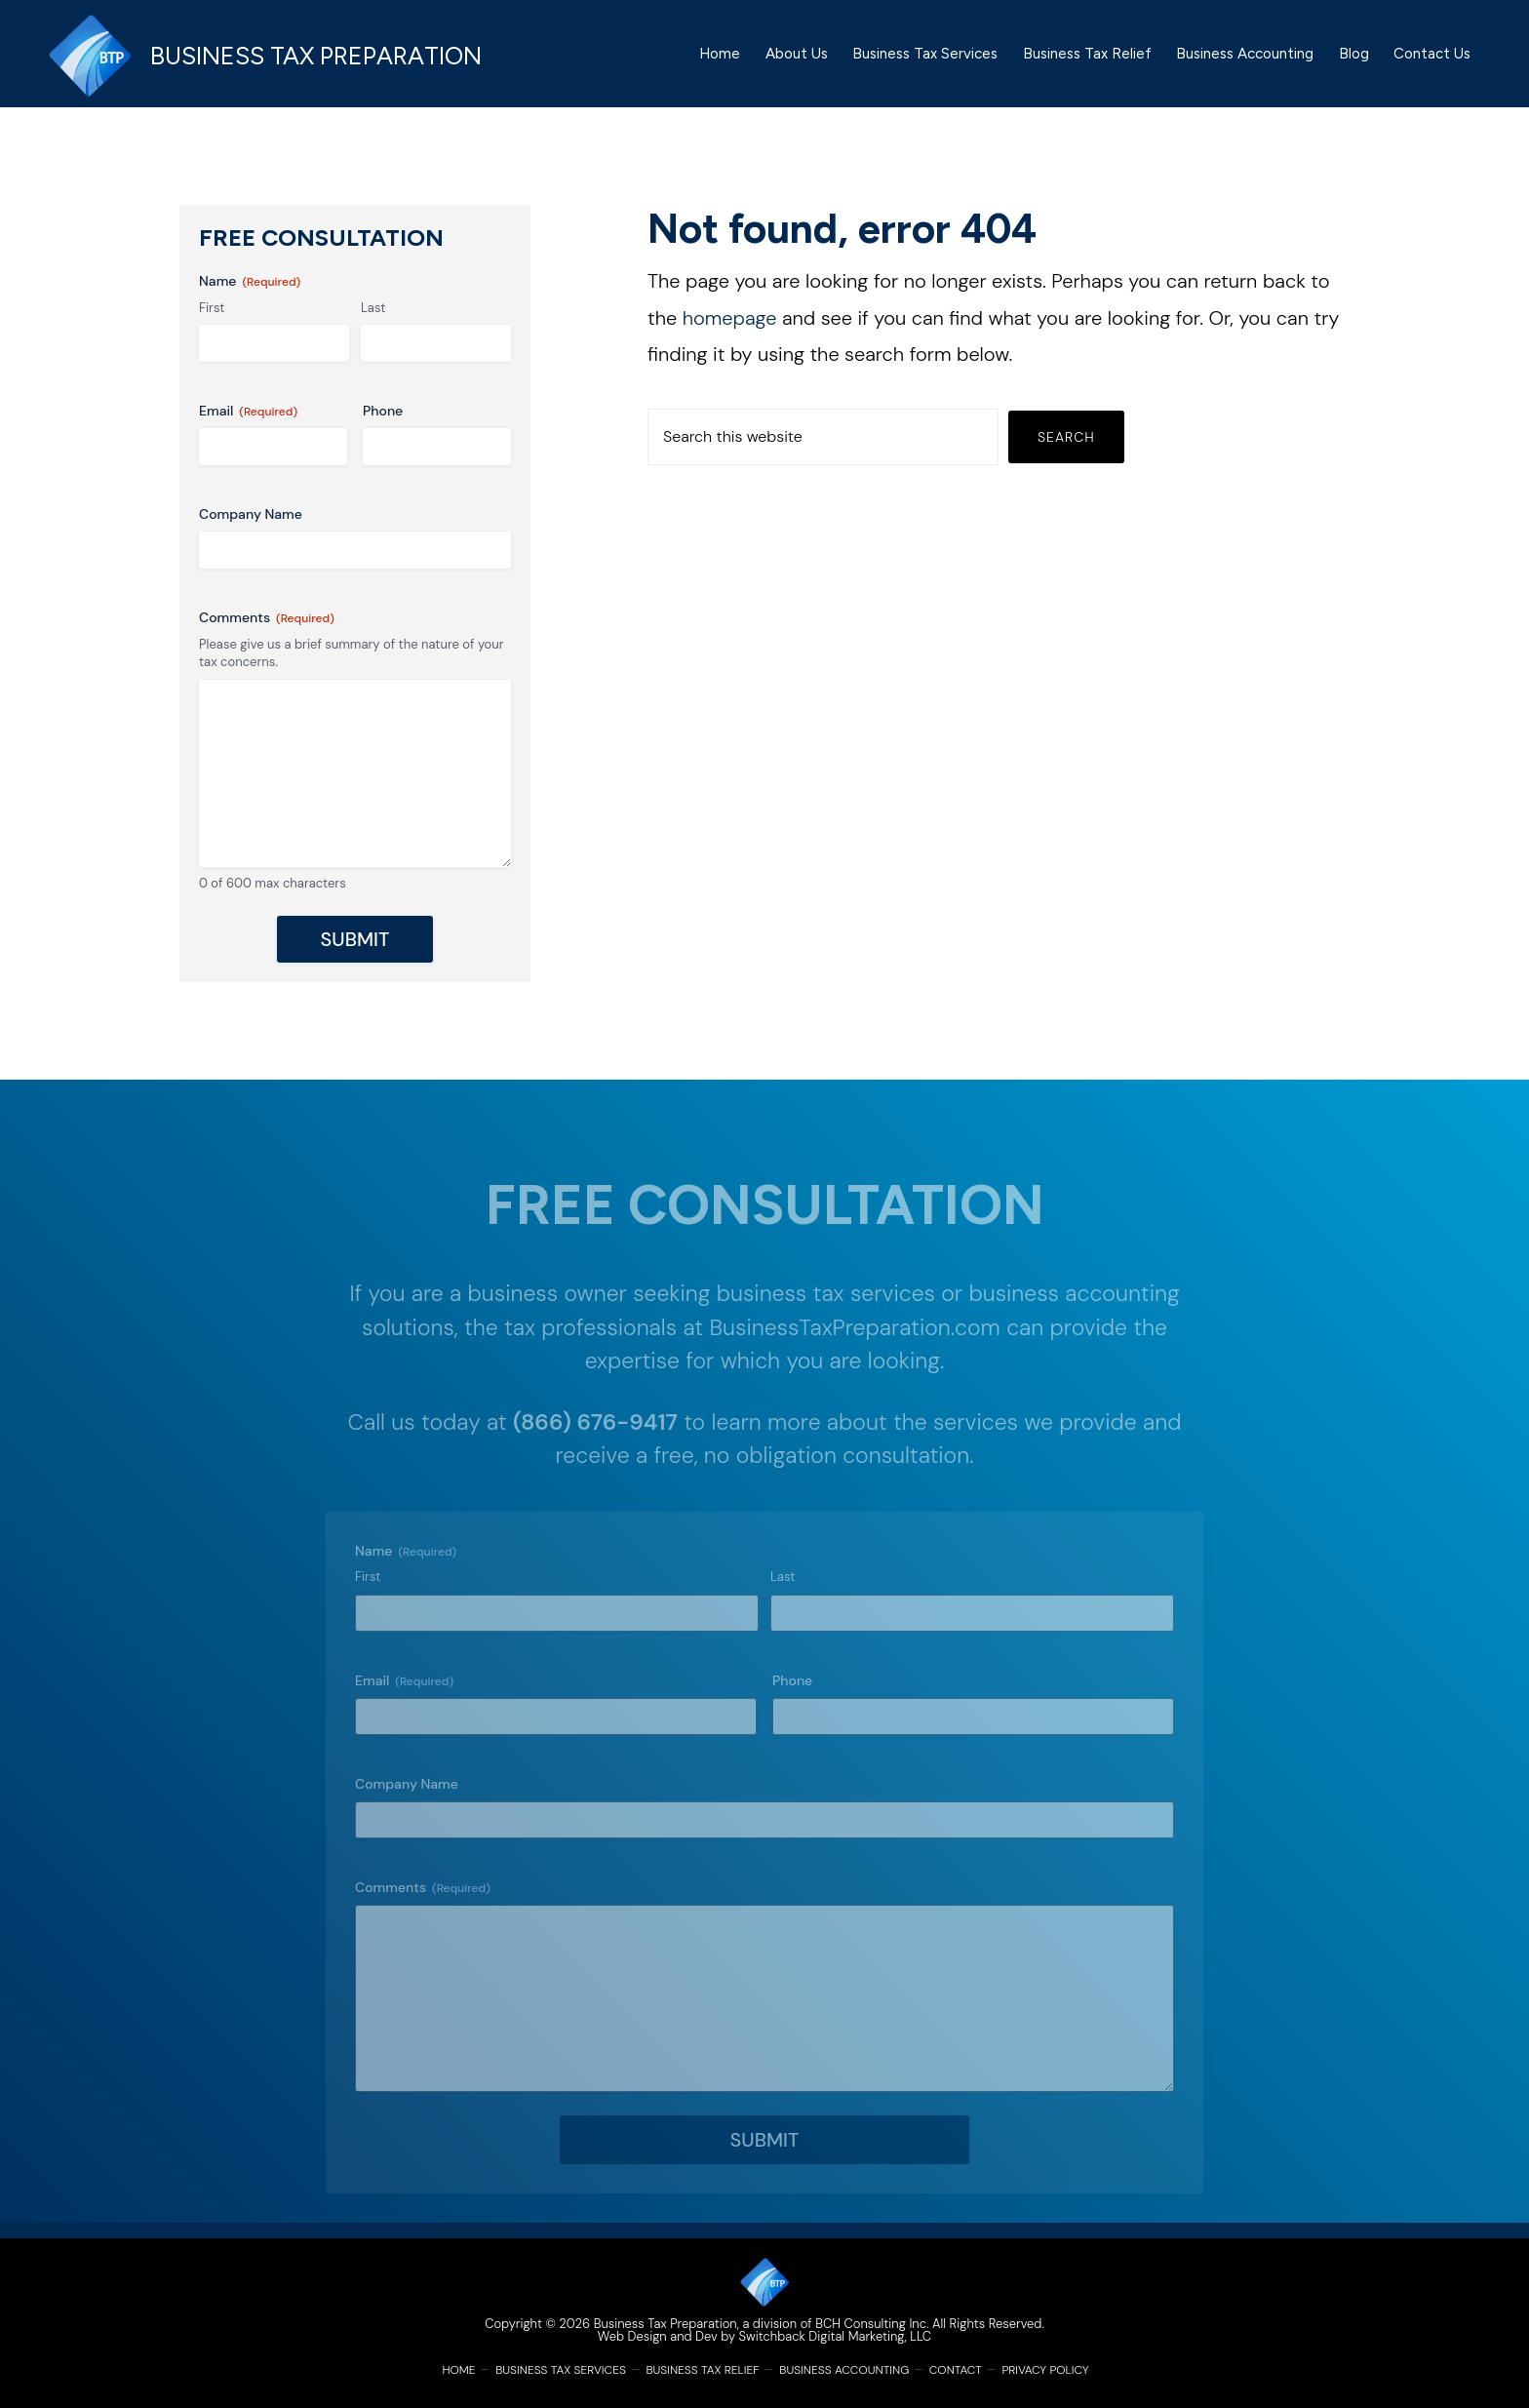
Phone (383, 426)
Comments (266, 633)
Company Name (250, 529)
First (211, 322)
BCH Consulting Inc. (871, 2323)
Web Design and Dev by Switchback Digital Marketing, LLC (764, 2336)
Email (248, 426)
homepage (730, 332)
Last (373, 322)
